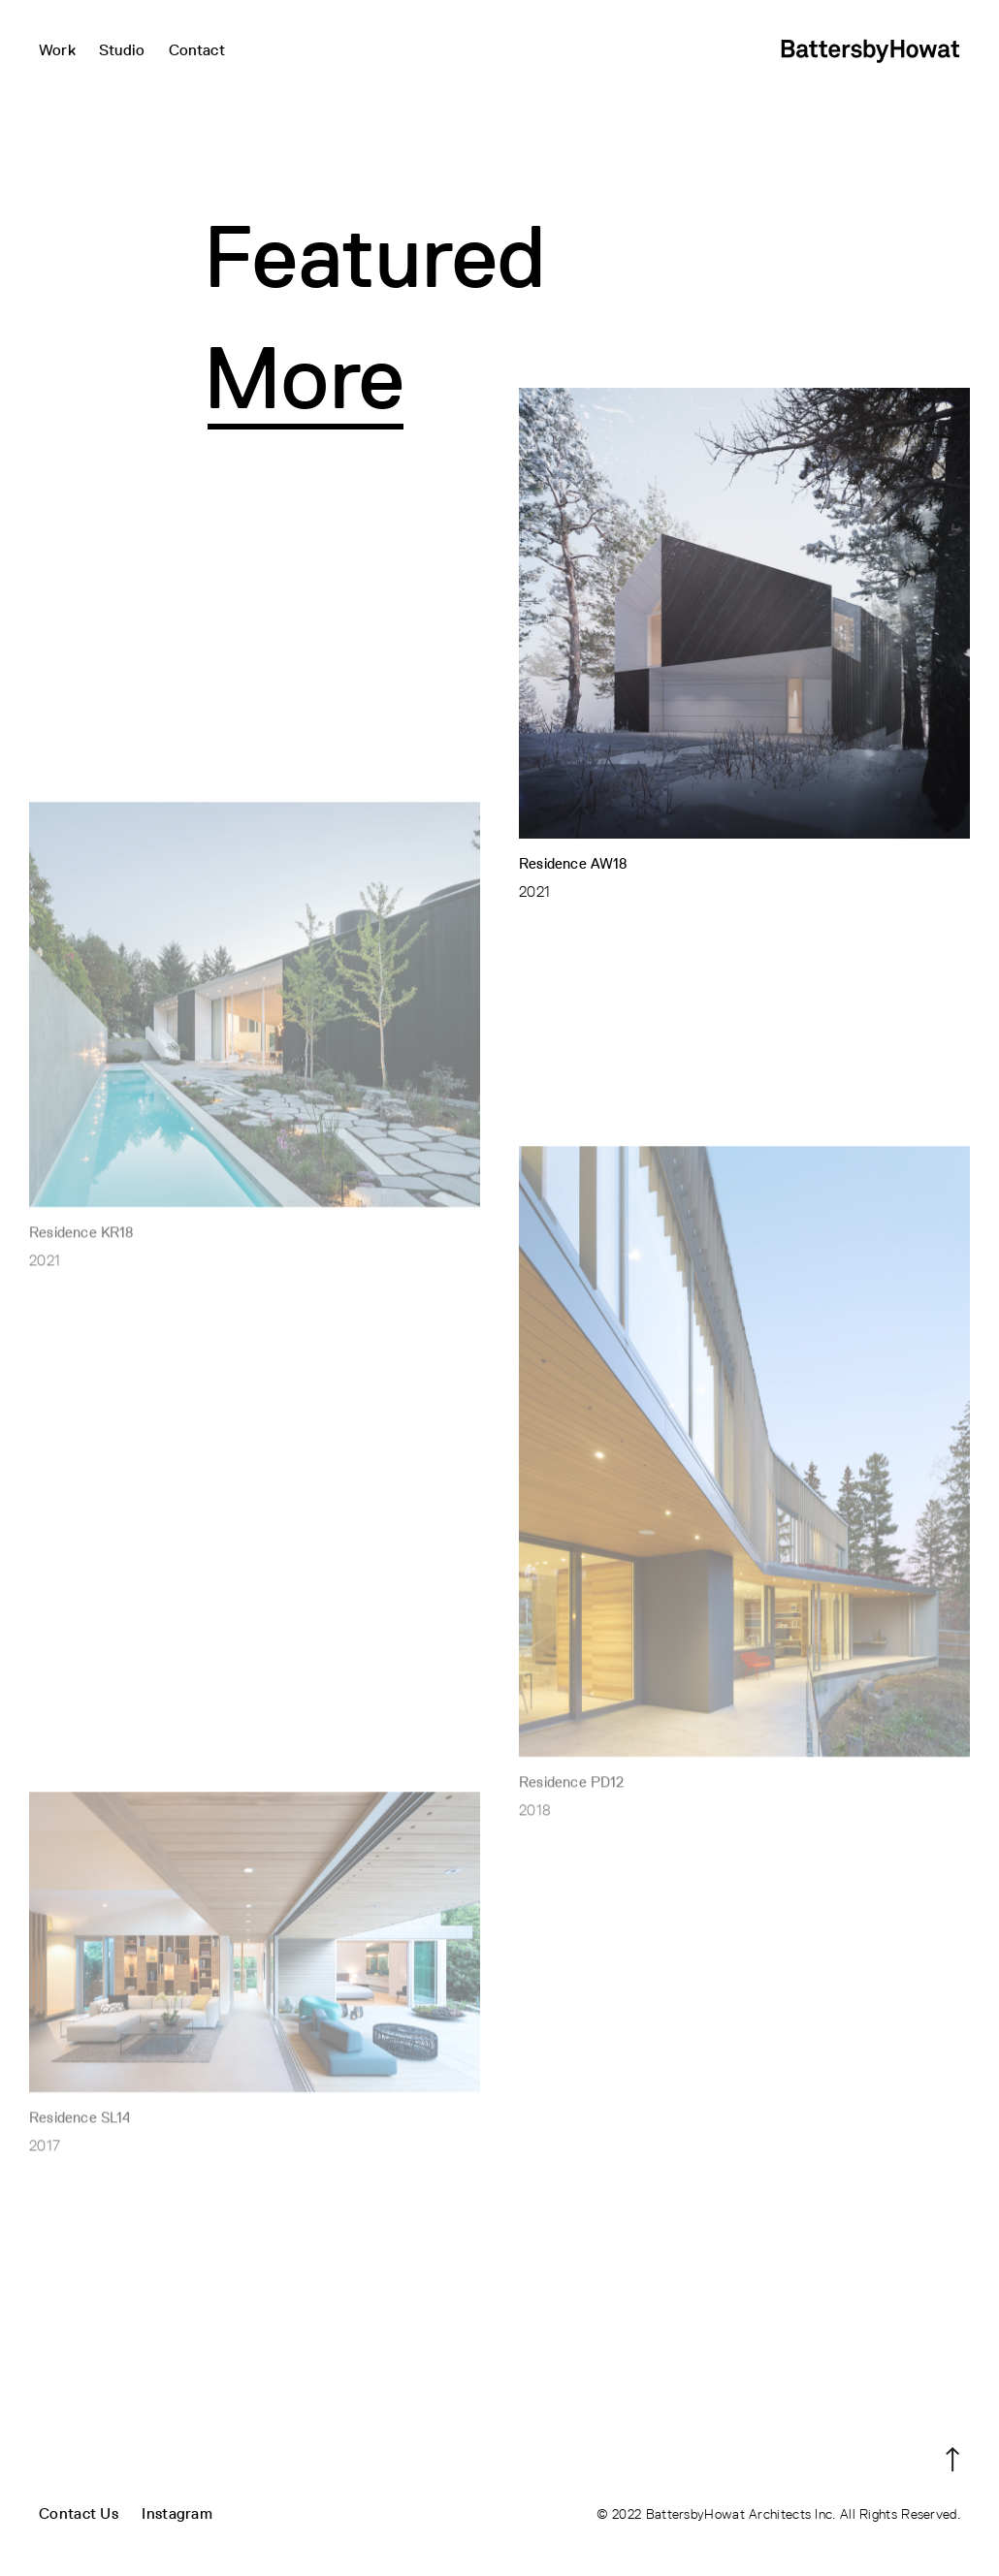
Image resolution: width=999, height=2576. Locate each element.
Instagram (177, 2513)
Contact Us (78, 2513)
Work (57, 50)
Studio (122, 50)
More (304, 378)
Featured (375, 256)
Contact (197, 50)
